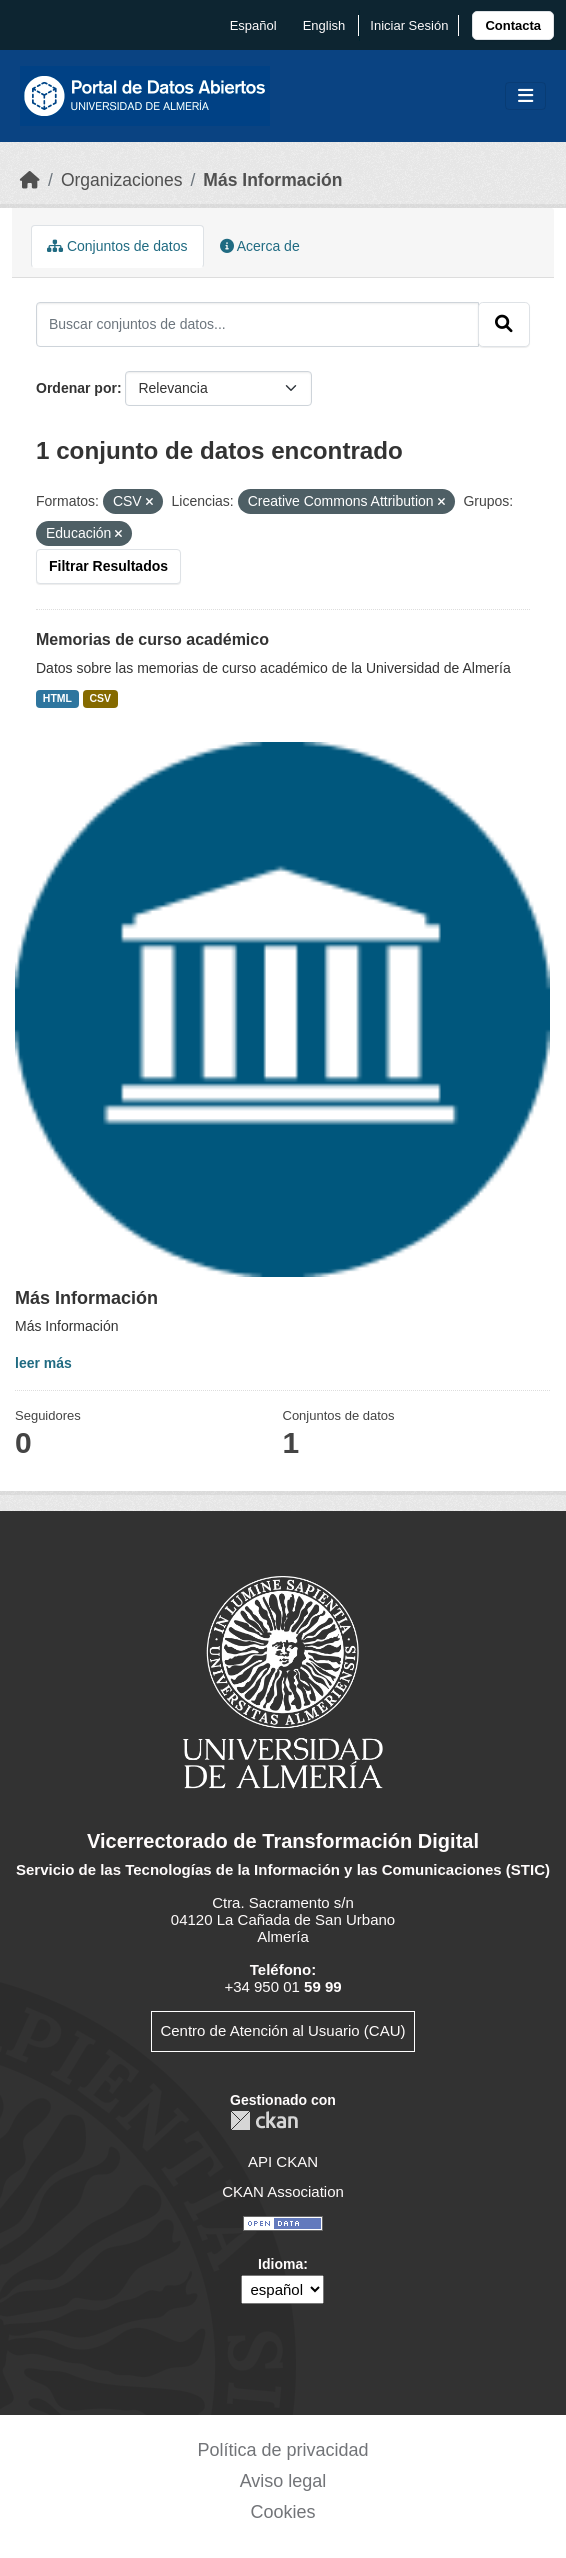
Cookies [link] (282, 2512)
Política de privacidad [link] (282, 2450)
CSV (101, 698)
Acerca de (260, 246)
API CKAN (283, 2161)
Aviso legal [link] (283, 2481)
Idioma (280, 2264)
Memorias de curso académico (152, 639)
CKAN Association (283, 2191)
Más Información (272, 180)
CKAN (264, 2120)
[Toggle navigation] (525, 96)
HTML (57, 698)
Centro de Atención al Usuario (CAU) (282, 2030)
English (324, 25)
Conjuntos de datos (117, 246)
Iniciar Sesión (409, 25)
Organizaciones (122, 180)
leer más (43, 1363)
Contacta (513, 25)
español (253, 25)
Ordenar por (76, 388)
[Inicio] (30, 180)
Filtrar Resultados (108, 566)
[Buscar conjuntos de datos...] (257, 324)
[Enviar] (504, 324)
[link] (513, 25)
